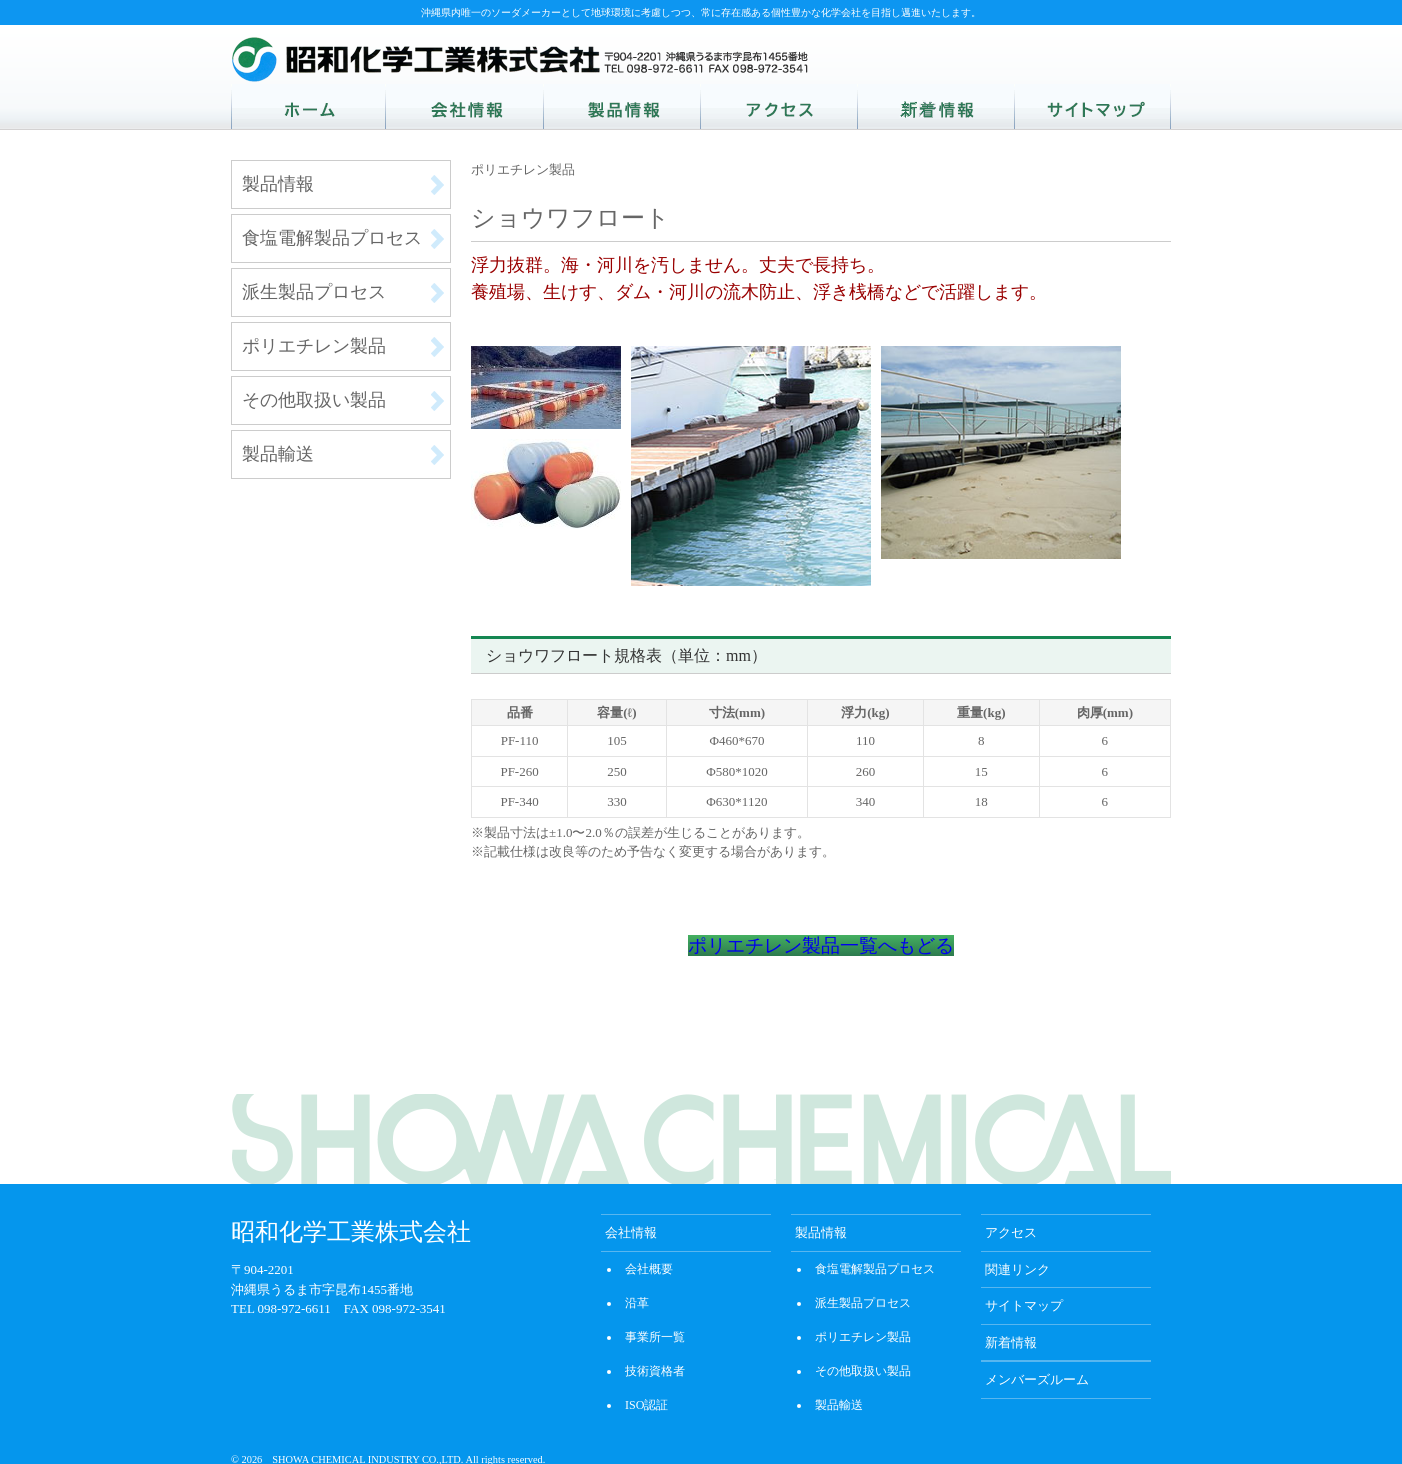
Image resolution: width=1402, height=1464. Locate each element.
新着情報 (1011, 1308)
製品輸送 (278, 454)
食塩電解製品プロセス (332, 238)
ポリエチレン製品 (314, 346)
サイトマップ (1024, 1272)
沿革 (637, 1269)
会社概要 (649, 1235)
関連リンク (1017, 1235)
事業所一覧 (655, 1303)
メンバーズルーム (1037, 1346)
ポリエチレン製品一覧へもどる (821, 928)
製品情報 (278, 184)
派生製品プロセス (314, 292)
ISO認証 (646, 1371)
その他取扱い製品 (314, 400)
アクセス (1011, 1199)
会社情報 (631, 1199)
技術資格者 (655, 1337)
